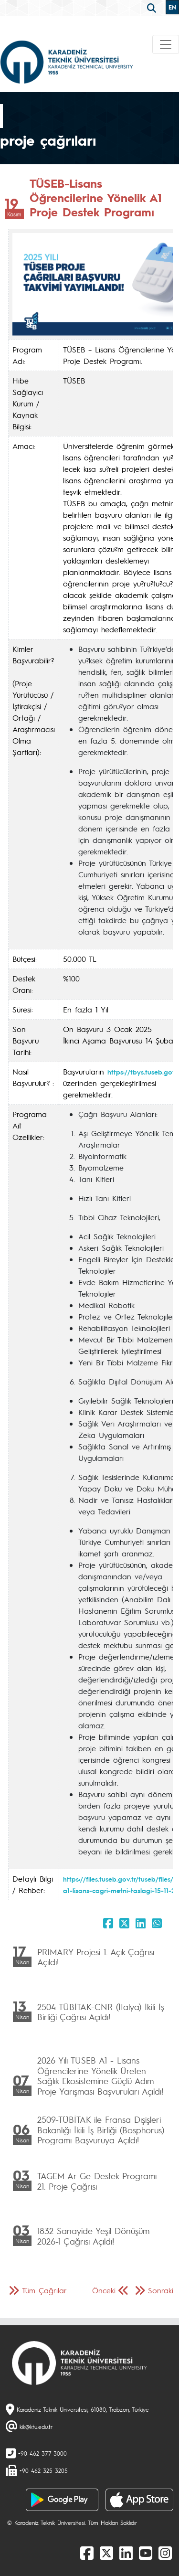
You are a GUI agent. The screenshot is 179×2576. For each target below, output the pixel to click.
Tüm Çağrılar (44, 2290)
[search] (153, 7)
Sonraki (160, 2290)
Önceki (104, 2290)
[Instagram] (165, 2553)
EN (172, 7)
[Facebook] (87, 2553)
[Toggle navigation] (165, 44)
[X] (106, 2553)
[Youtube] (145, 2553)
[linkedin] (126, 2553)
